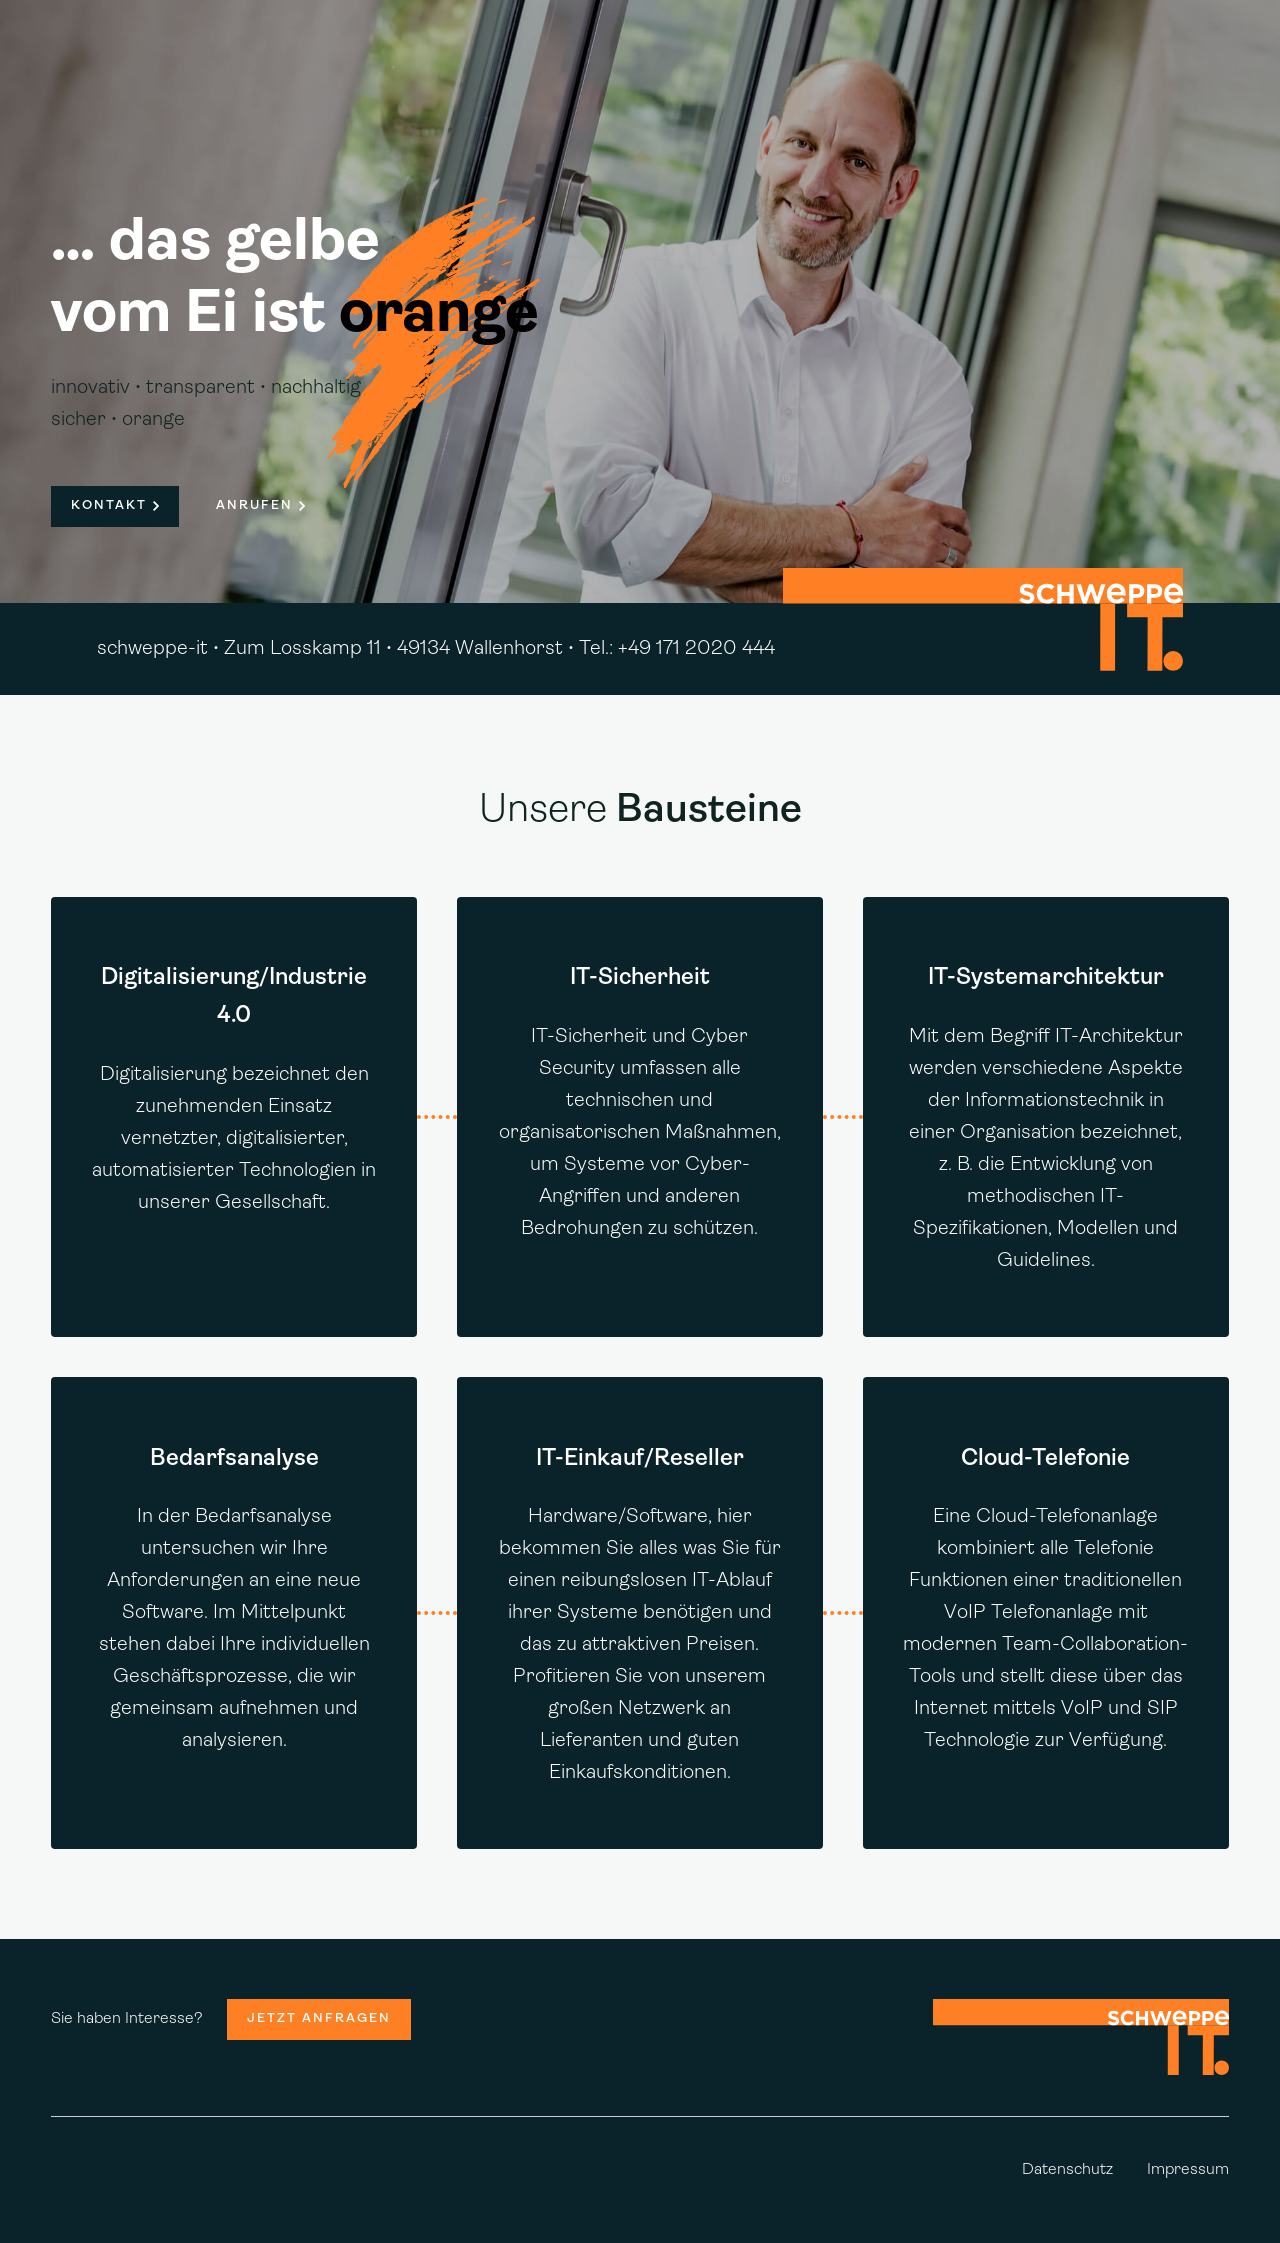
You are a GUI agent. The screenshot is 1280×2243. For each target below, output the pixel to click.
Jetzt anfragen (319, 2018)
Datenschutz (1067, 2170)
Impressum (1188, 2170)
